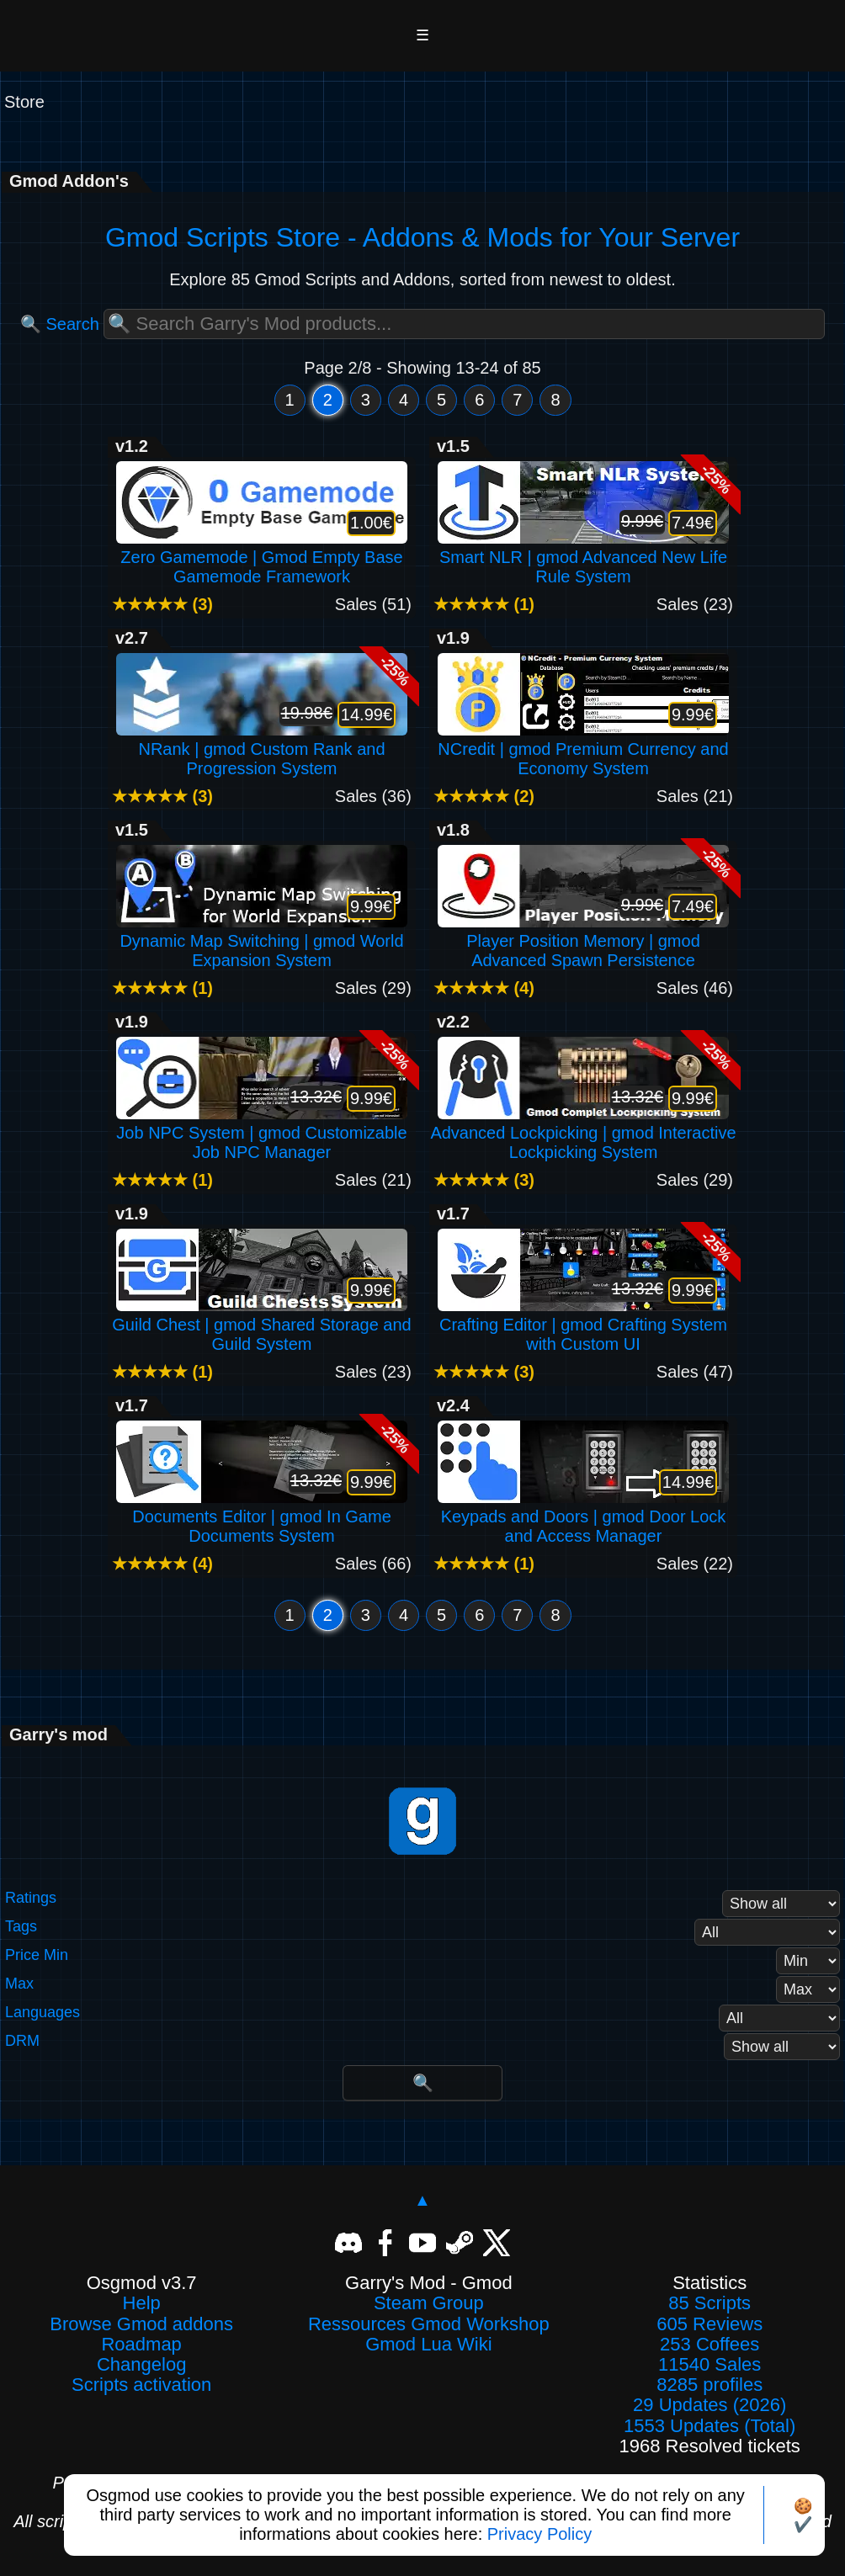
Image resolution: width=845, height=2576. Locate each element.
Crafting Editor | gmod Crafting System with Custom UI (583, 1324)
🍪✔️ (803, 2515)
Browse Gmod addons (141, 2324)
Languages (42, 2013)
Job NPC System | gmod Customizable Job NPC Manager (261, 1132)
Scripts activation (141, 2385)
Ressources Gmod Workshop (429, 2324)
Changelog (141, 2365)
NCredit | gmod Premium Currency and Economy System (583, 749)
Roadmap (141, 2344)
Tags (21, 1927)
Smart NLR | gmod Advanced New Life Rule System (583, 557)
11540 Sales (709, 2365)
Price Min (36, 1955)
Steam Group (429, 2303)
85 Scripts (709, 2303)
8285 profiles (709, 2385)
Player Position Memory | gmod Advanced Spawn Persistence (583, 940)
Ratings (30, 1898)
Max (19, 1984)
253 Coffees (709, 2344)
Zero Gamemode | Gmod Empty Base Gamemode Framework (261, 557)
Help (142, 2303)
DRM (22, 2041)
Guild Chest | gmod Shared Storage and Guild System (261, 1324)
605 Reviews (709, 2324)
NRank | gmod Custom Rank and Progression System (261, 749)
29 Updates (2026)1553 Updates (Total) (709, 2415)
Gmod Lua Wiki (428, 2344)
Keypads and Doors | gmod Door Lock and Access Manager (583, 1516)
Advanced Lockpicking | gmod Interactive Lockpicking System (583, 1132)
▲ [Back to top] (422, 2200)
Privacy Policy (539, 2534)
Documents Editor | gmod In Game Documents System (261, 1516)
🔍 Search (59, 324)
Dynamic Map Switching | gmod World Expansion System (261, 940)
